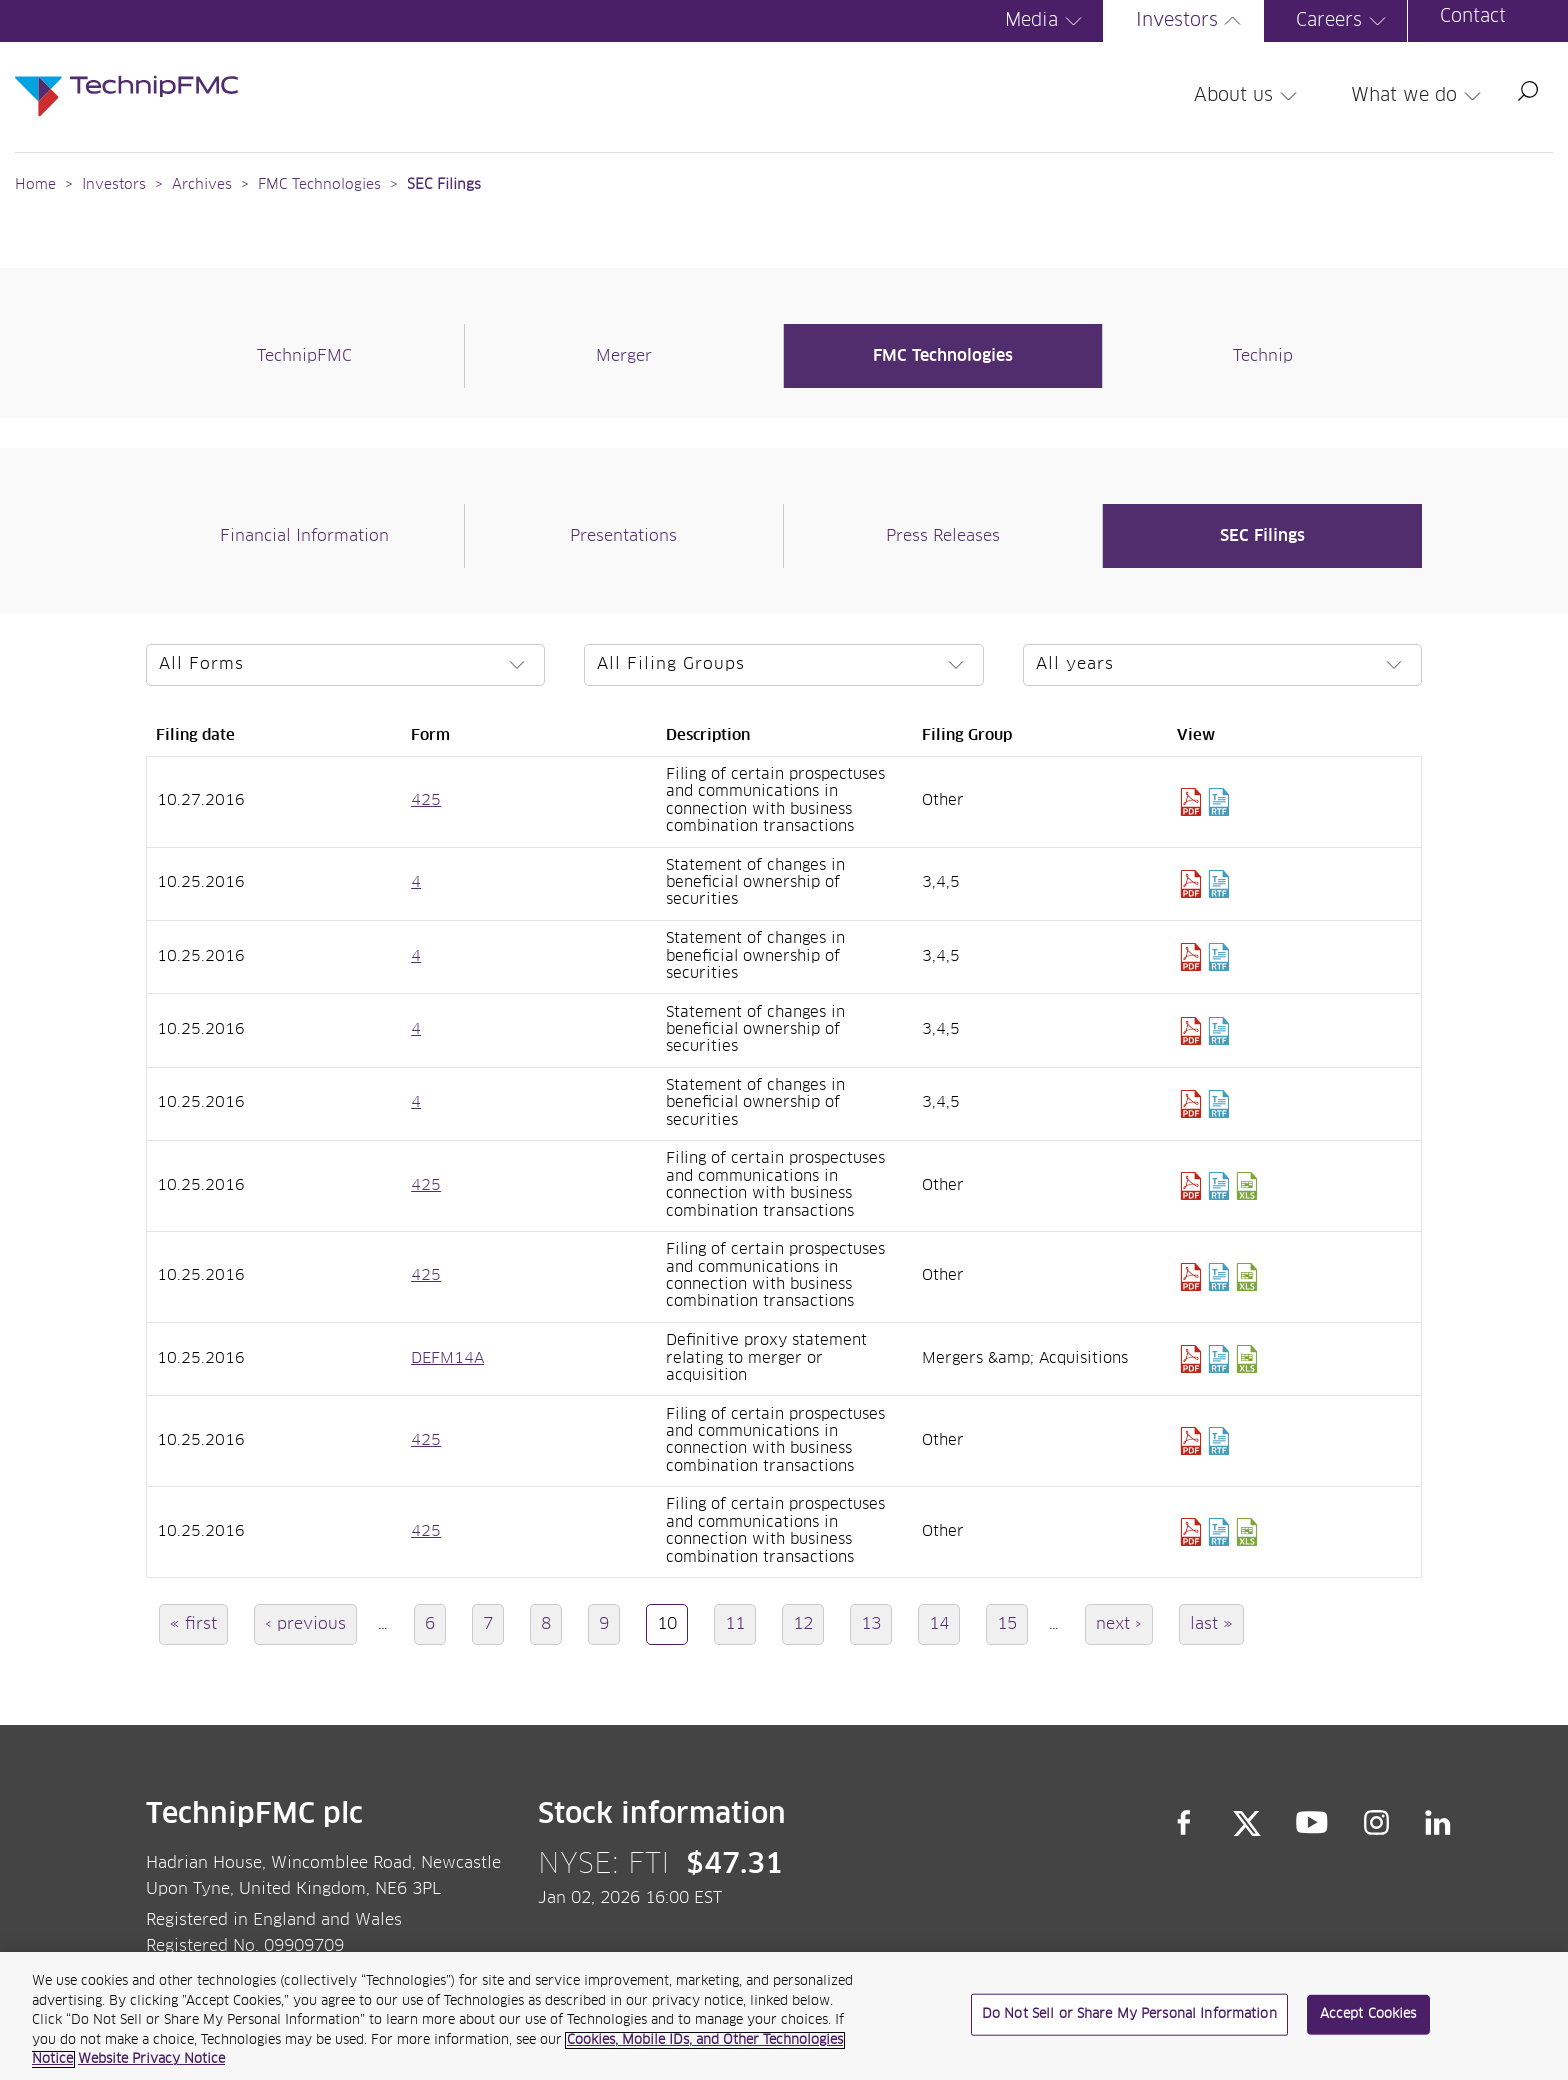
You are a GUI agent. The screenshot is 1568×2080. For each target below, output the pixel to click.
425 (426, 801)
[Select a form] (346, 665)
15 (1012, 1623)
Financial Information (304, 536)
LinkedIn (1438, 1823)
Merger (624, 356)
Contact (1473, 17)
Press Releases (943, 536)
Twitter (1247, 1823)
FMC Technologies (319, 185)
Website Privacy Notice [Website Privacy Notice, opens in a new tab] (151, 2067)
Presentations (623, 536)
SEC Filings (444, 185)
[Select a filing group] (784, 665)
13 (876, 1623)
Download (1191, 802)
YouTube (1312, 1823)
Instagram (1377, 1823)
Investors (1192, 21)
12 (808, 1623)
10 (672, 1630)
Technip (1263, 356)
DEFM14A (447, 1359)
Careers (1344, 21)
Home (35, 185)
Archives (202, 185)
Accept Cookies (1368, 2021)
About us (1248, 96)
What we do (1419, 96)
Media (1046, 21)
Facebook (1184, 1823)
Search (1528, 91)
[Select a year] (1223, 665)
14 (944, 1623)
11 (740, 1623)
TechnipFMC (304, 356)
